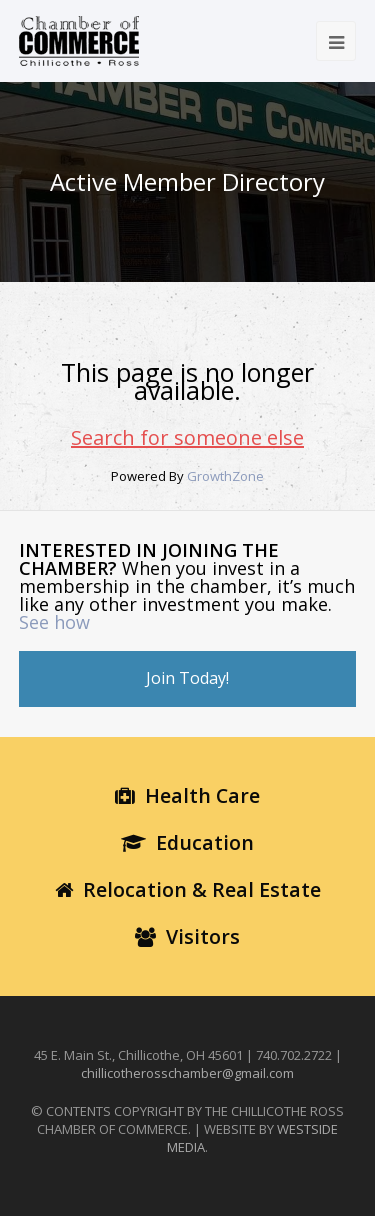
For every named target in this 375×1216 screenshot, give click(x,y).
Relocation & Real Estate (188, 889)
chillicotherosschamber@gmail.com (187, 1073)
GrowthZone (225, 476)
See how (54, 622)
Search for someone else (187, 437)
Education (187, 842)
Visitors (187, 936)
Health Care (187, 795)
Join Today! (187, 678)
